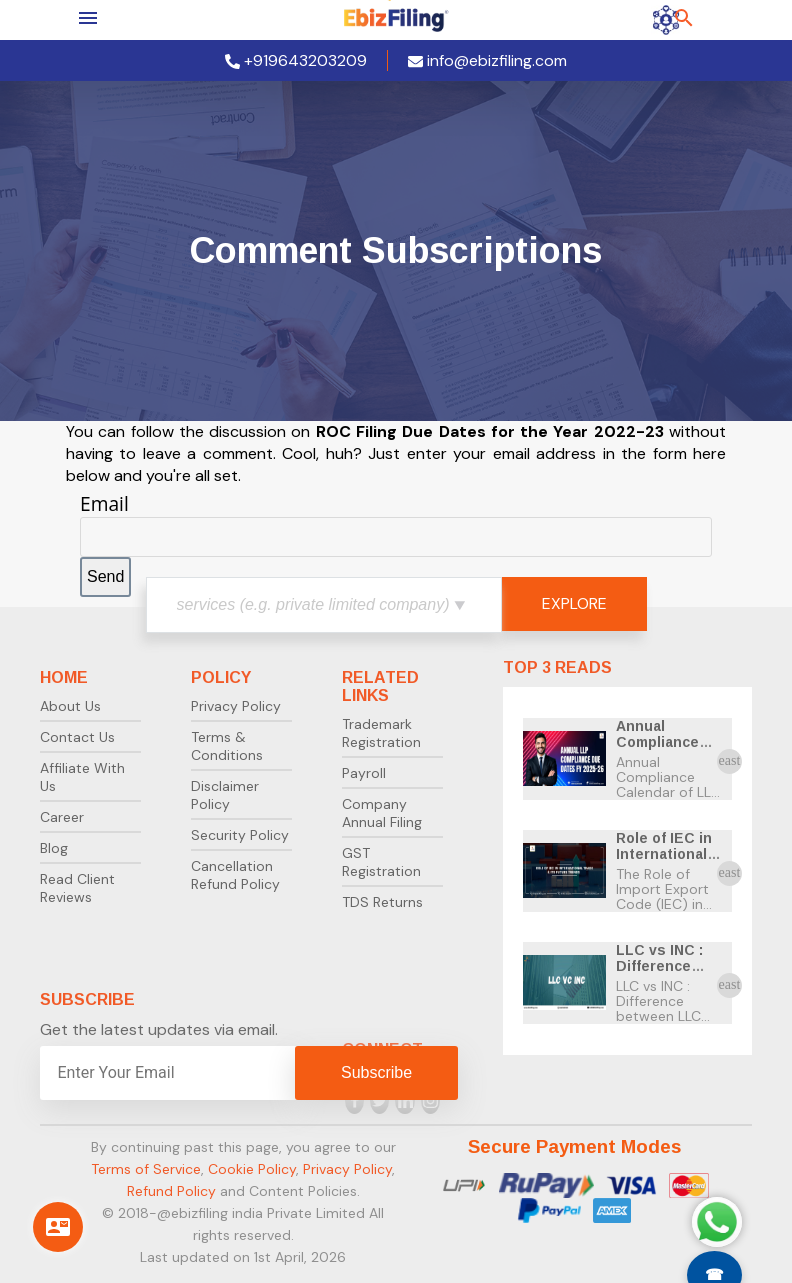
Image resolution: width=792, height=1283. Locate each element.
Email (104, 503)
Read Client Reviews (77, 888)
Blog (54, 848)
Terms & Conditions (227, 746)
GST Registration (381, 862)
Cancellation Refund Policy (235, 875)
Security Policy (240, 835)
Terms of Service (146, 1169)
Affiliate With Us (82, 777)
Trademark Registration (381, 733)
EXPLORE (574, 603)
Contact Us (77, 737)
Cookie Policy (252, 1169)
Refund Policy (171, 1191)
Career (62, 817)
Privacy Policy (236, 706)
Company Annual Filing (382, 813)
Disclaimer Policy (225, 795)
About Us (70, 706)
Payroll (364, 773)
